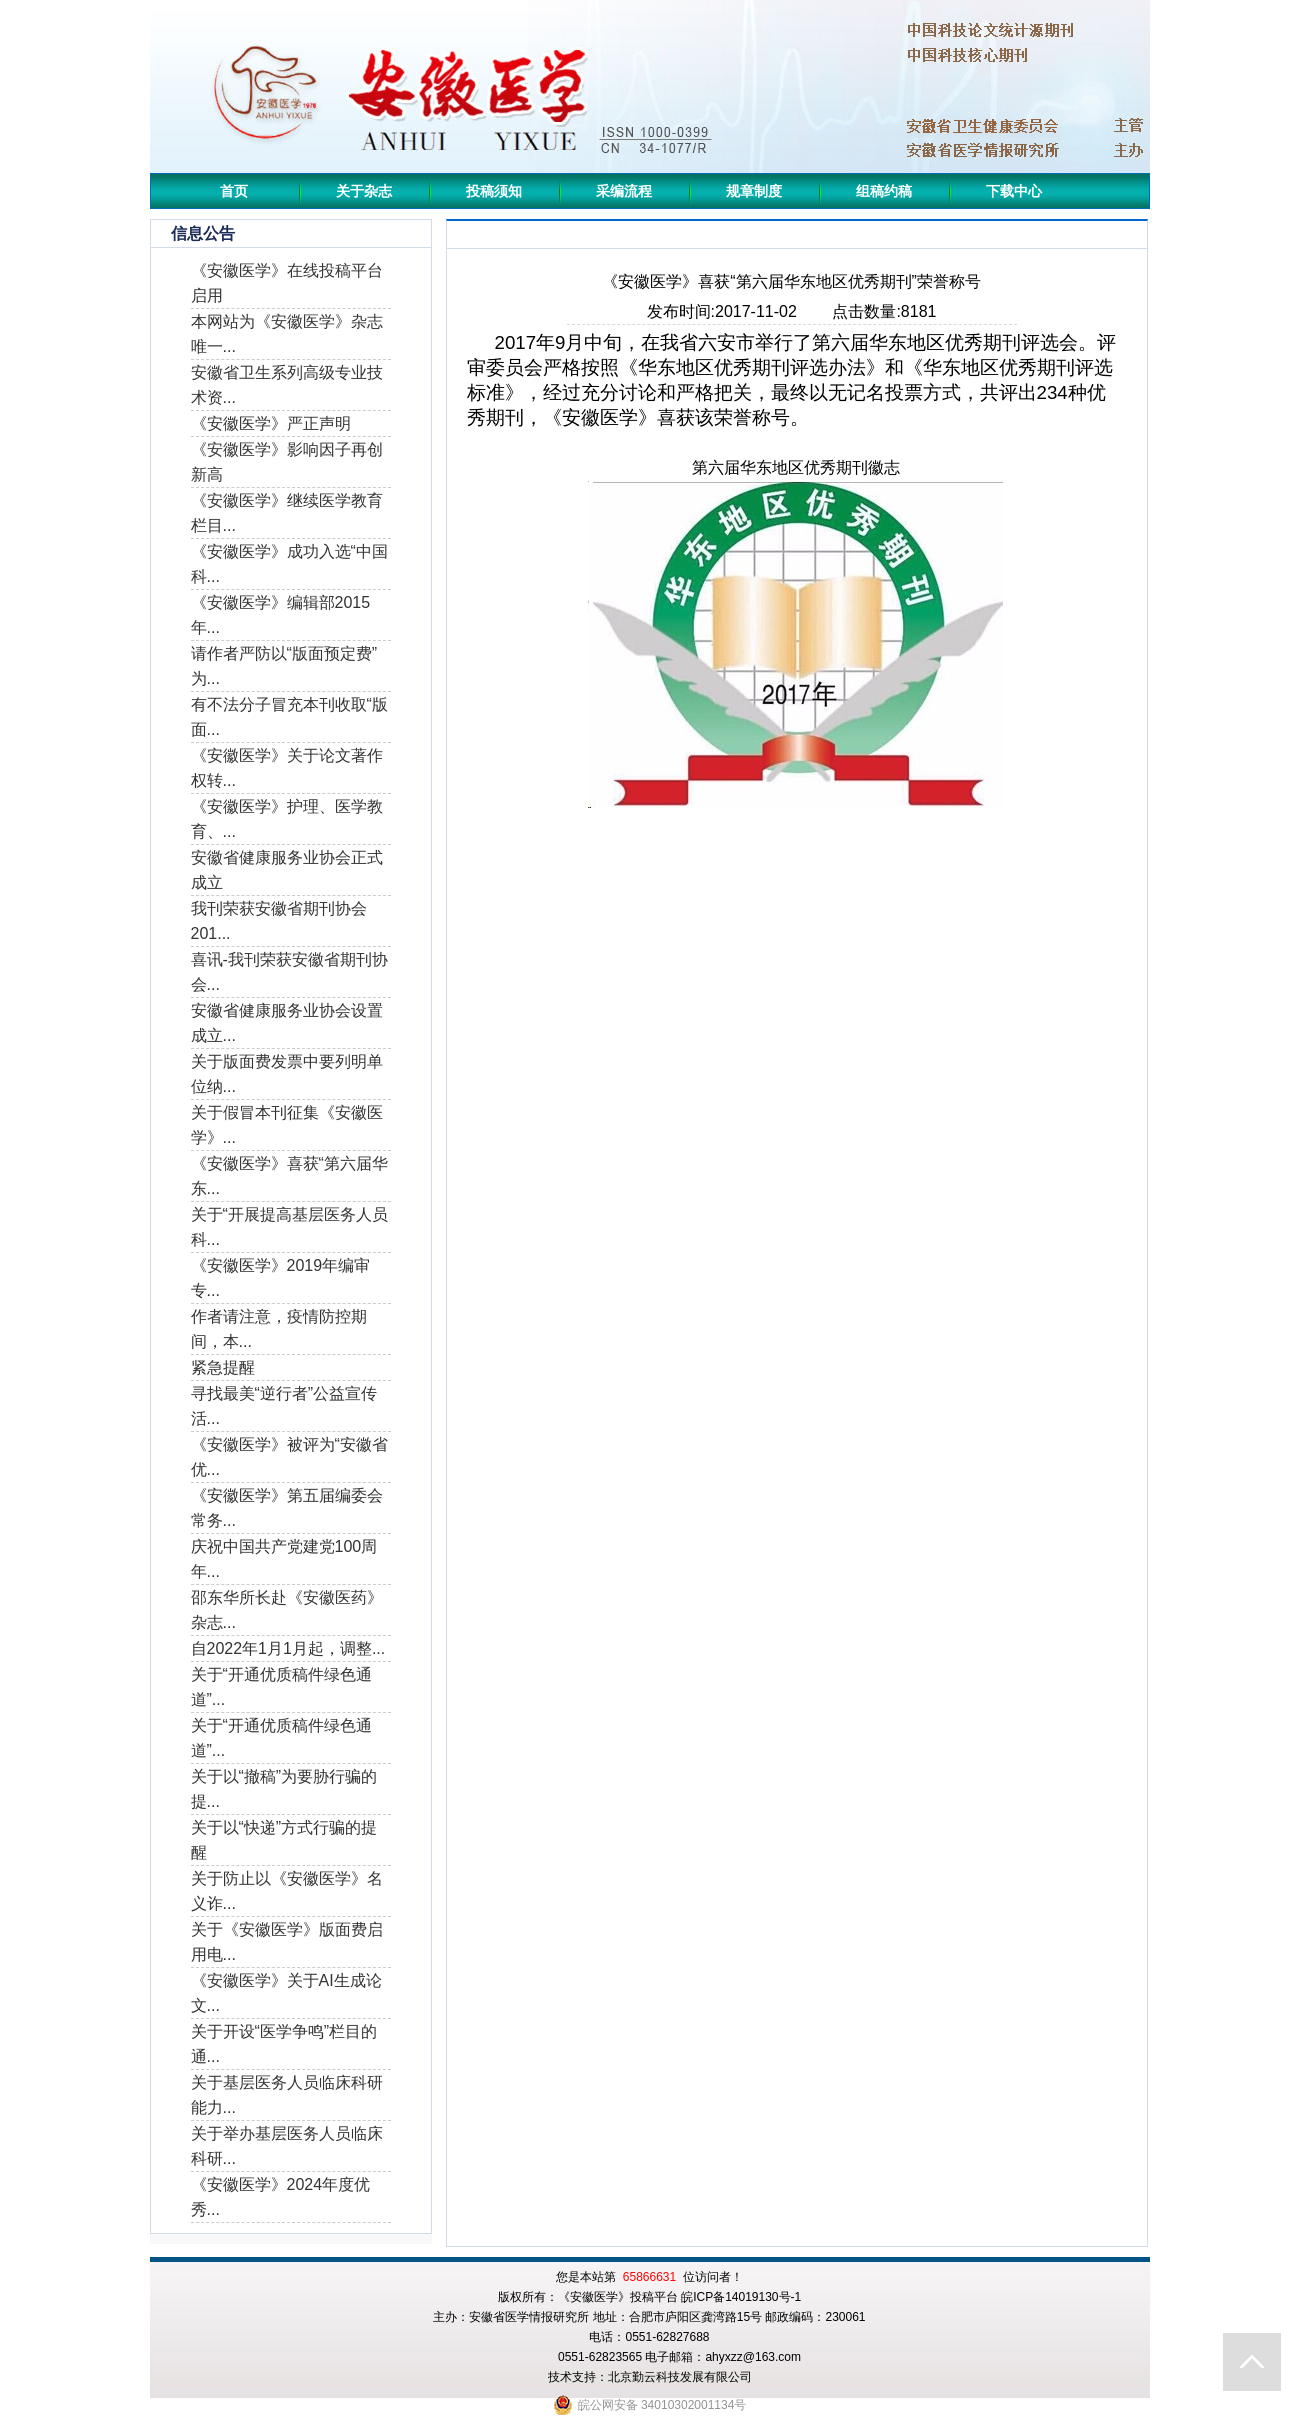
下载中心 (1014, 191)
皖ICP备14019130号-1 (741, 2297)
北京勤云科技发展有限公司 (680, 2377)
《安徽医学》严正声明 (271, 423)
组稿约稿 (884, 191)
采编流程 (624, 191)
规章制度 (754, 191)
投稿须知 (494, 191)
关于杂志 (364, 191)
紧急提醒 (223, 1367)
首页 (234, 191)
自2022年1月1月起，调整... (288, 1648)
